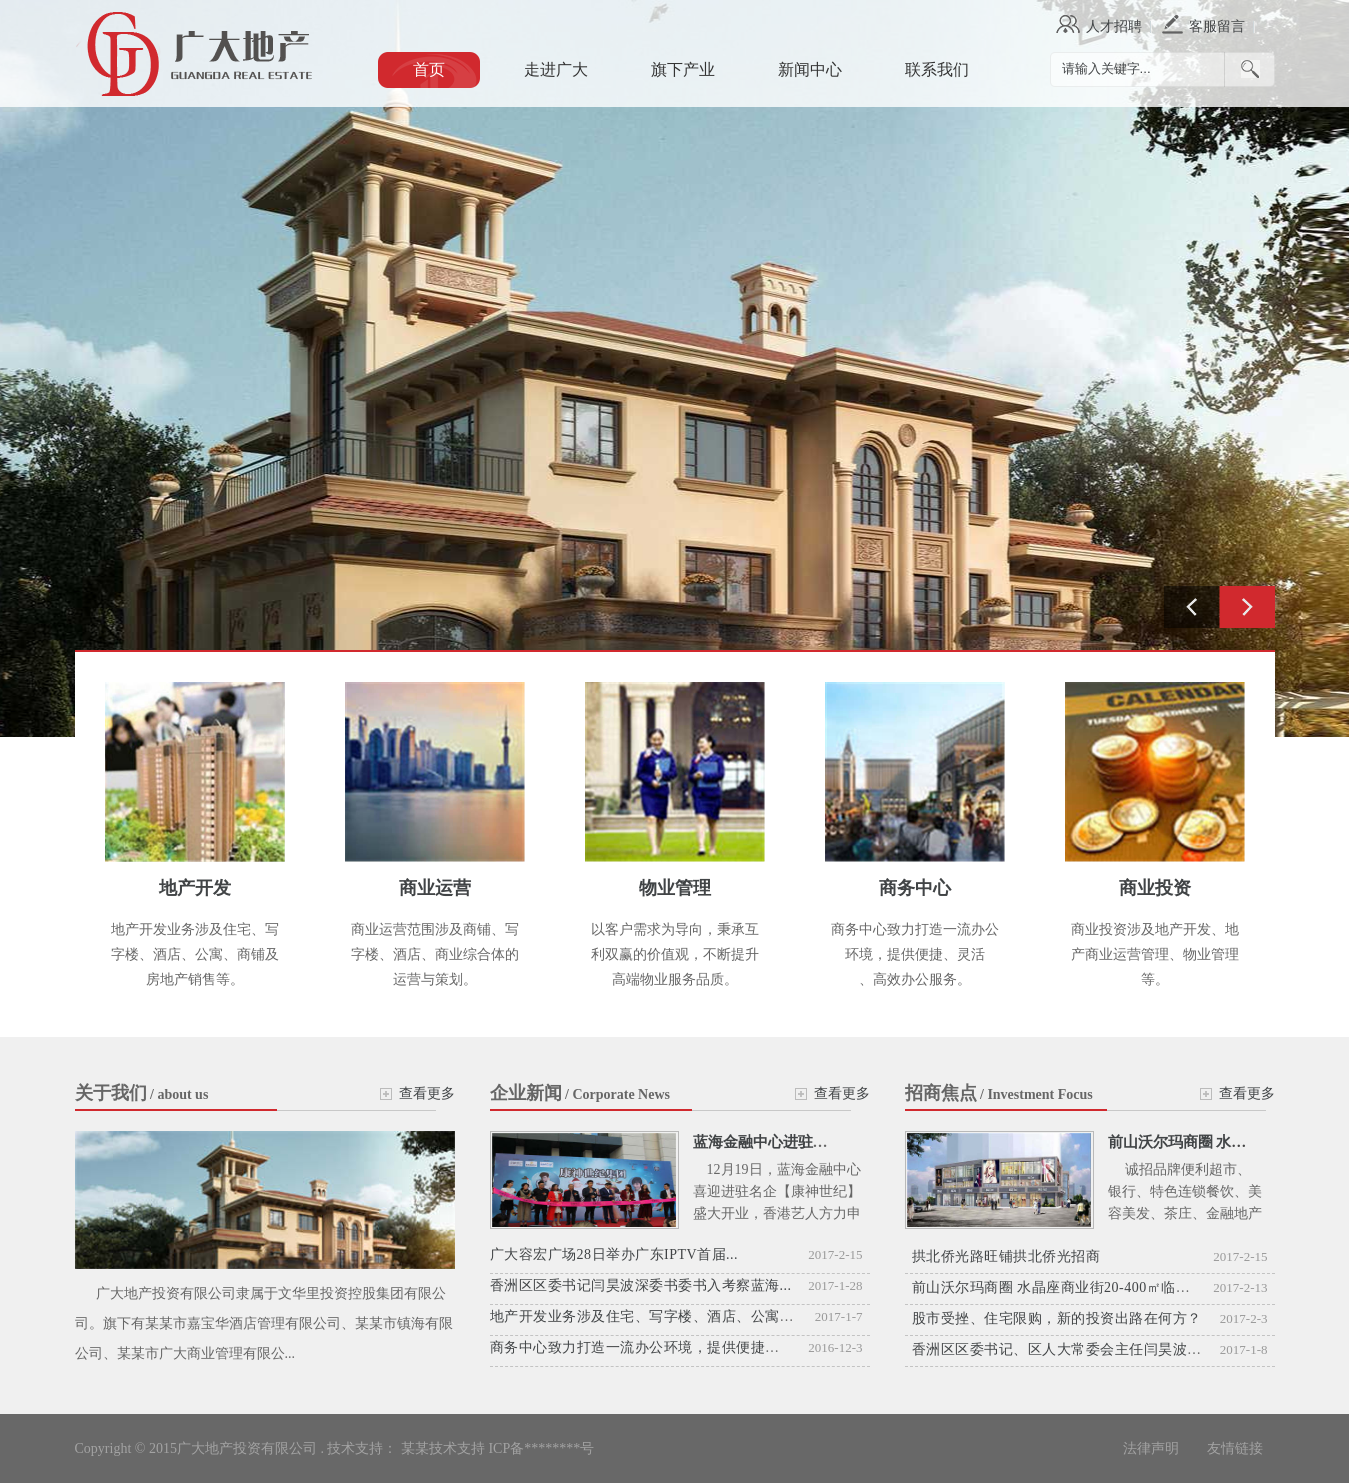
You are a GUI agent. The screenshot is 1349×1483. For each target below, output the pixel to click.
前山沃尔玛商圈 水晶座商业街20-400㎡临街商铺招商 (1080, 1287)
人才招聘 (1114, 26)
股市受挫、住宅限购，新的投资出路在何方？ (1057, 1318)
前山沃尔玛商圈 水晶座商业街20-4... (1227, 1142)
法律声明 (1153, 1448)
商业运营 (435, 888)
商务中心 (915, 888)
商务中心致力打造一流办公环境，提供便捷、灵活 (649, 1347)
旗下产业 (683, 69)
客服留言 (1217, 26)
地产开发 (195, 888)
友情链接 (1235, 1448)
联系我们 (937, 69)
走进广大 (556, 69)
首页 (429, 69)
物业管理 (675, 888)
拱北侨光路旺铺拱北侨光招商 (1006, 1256)
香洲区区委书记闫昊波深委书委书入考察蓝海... (641, 1285)
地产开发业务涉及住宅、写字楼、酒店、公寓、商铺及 (664, 1316)
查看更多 (427, 1093)
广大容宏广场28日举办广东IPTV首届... (614, 1254)
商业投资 (1155, 888)
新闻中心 (810, 69)
